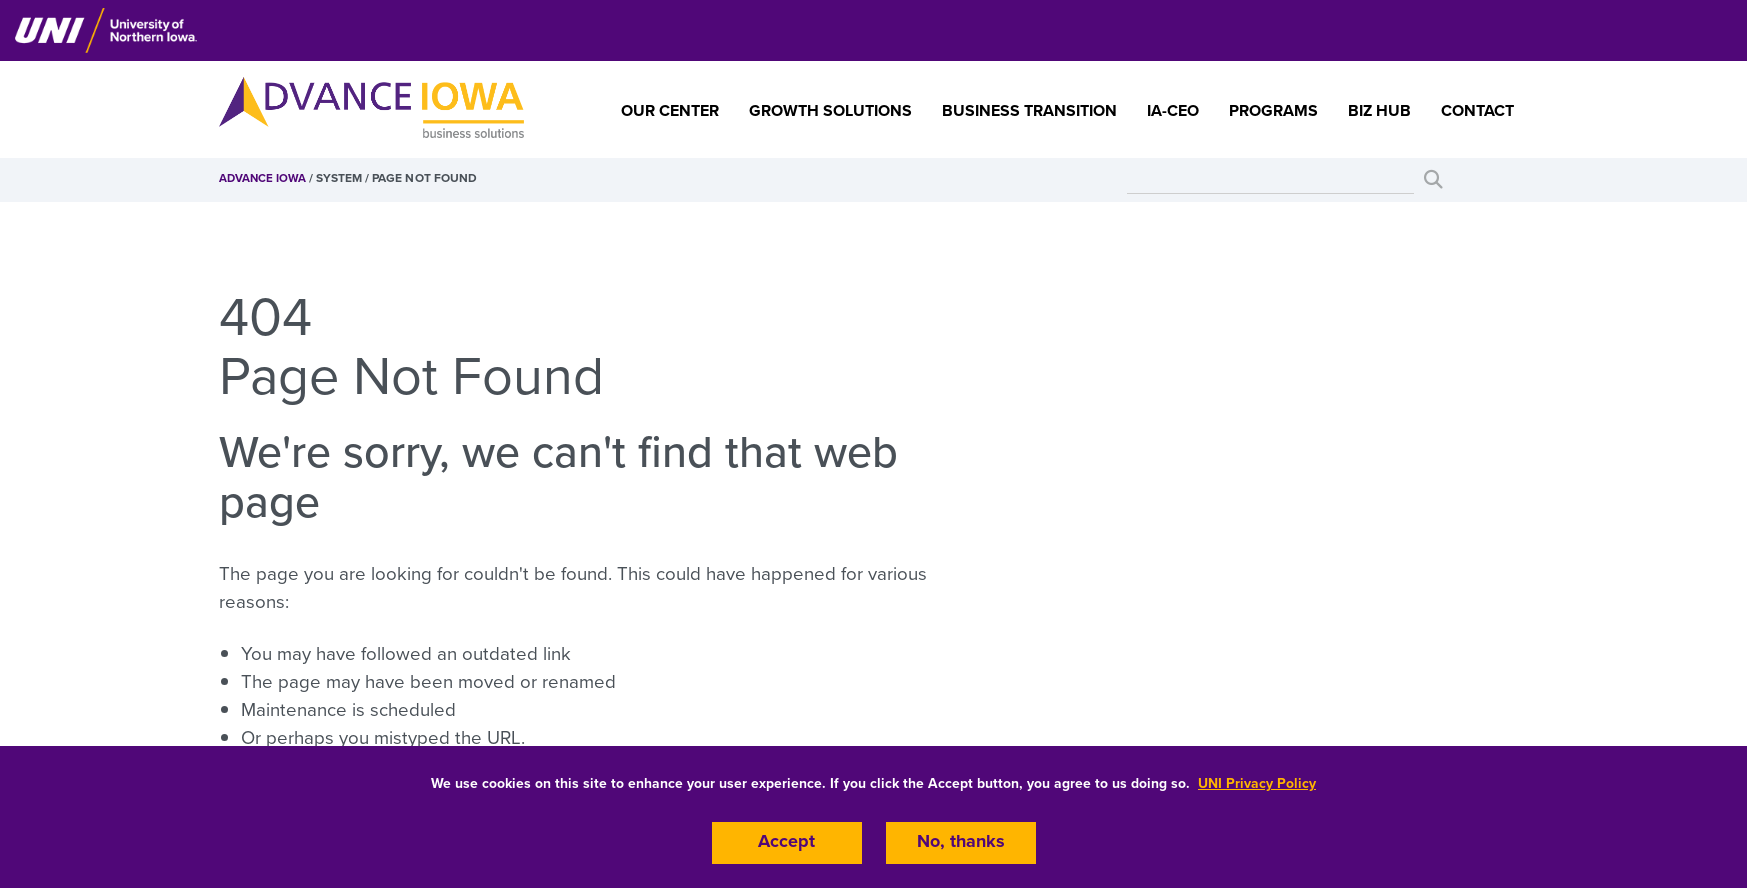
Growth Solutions (830, 111)
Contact (1477, 111)
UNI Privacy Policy (1257, 781)
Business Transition (1029, 111)
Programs (1273, 111)
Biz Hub (1379, 111)
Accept (787, 842)
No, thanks (961, 842)
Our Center (670, 111)
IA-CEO (1173, 111)
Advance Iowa (263, 178)
